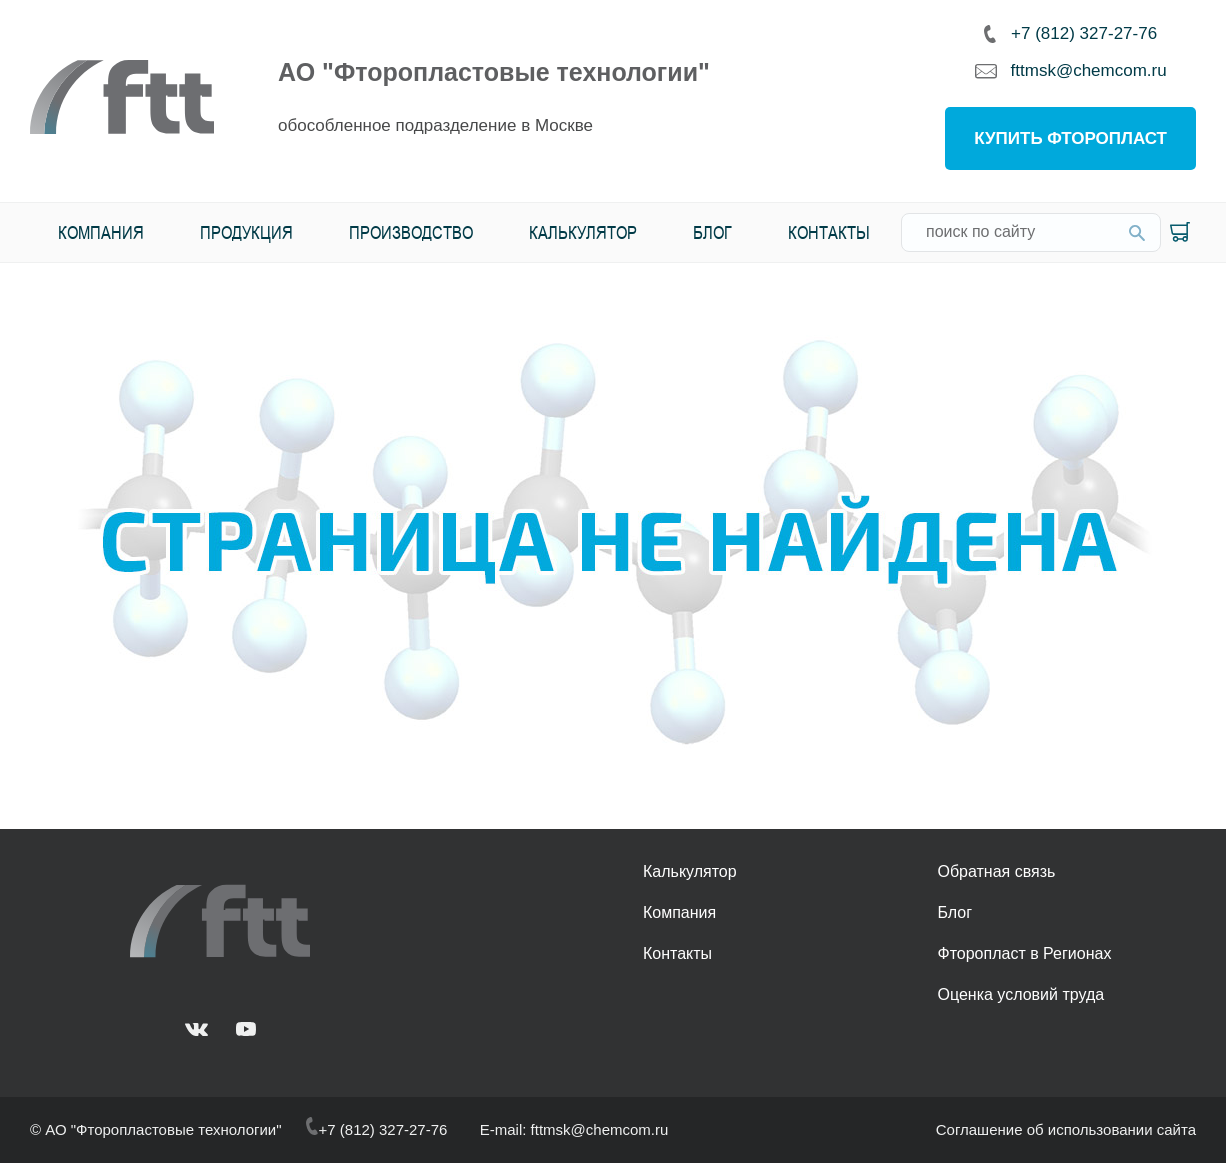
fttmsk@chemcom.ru (1071, 71)
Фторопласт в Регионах (1024, 953)
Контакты (829, 232)
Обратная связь (996, 871)
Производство (411, 232)
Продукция (246, 232)
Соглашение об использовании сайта (1066, 1129)
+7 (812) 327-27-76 (1070, 33)
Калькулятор (583, 232)
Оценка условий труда (1020, 994)
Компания (101, 232)
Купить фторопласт (1070, 138)
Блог (712, 232)
